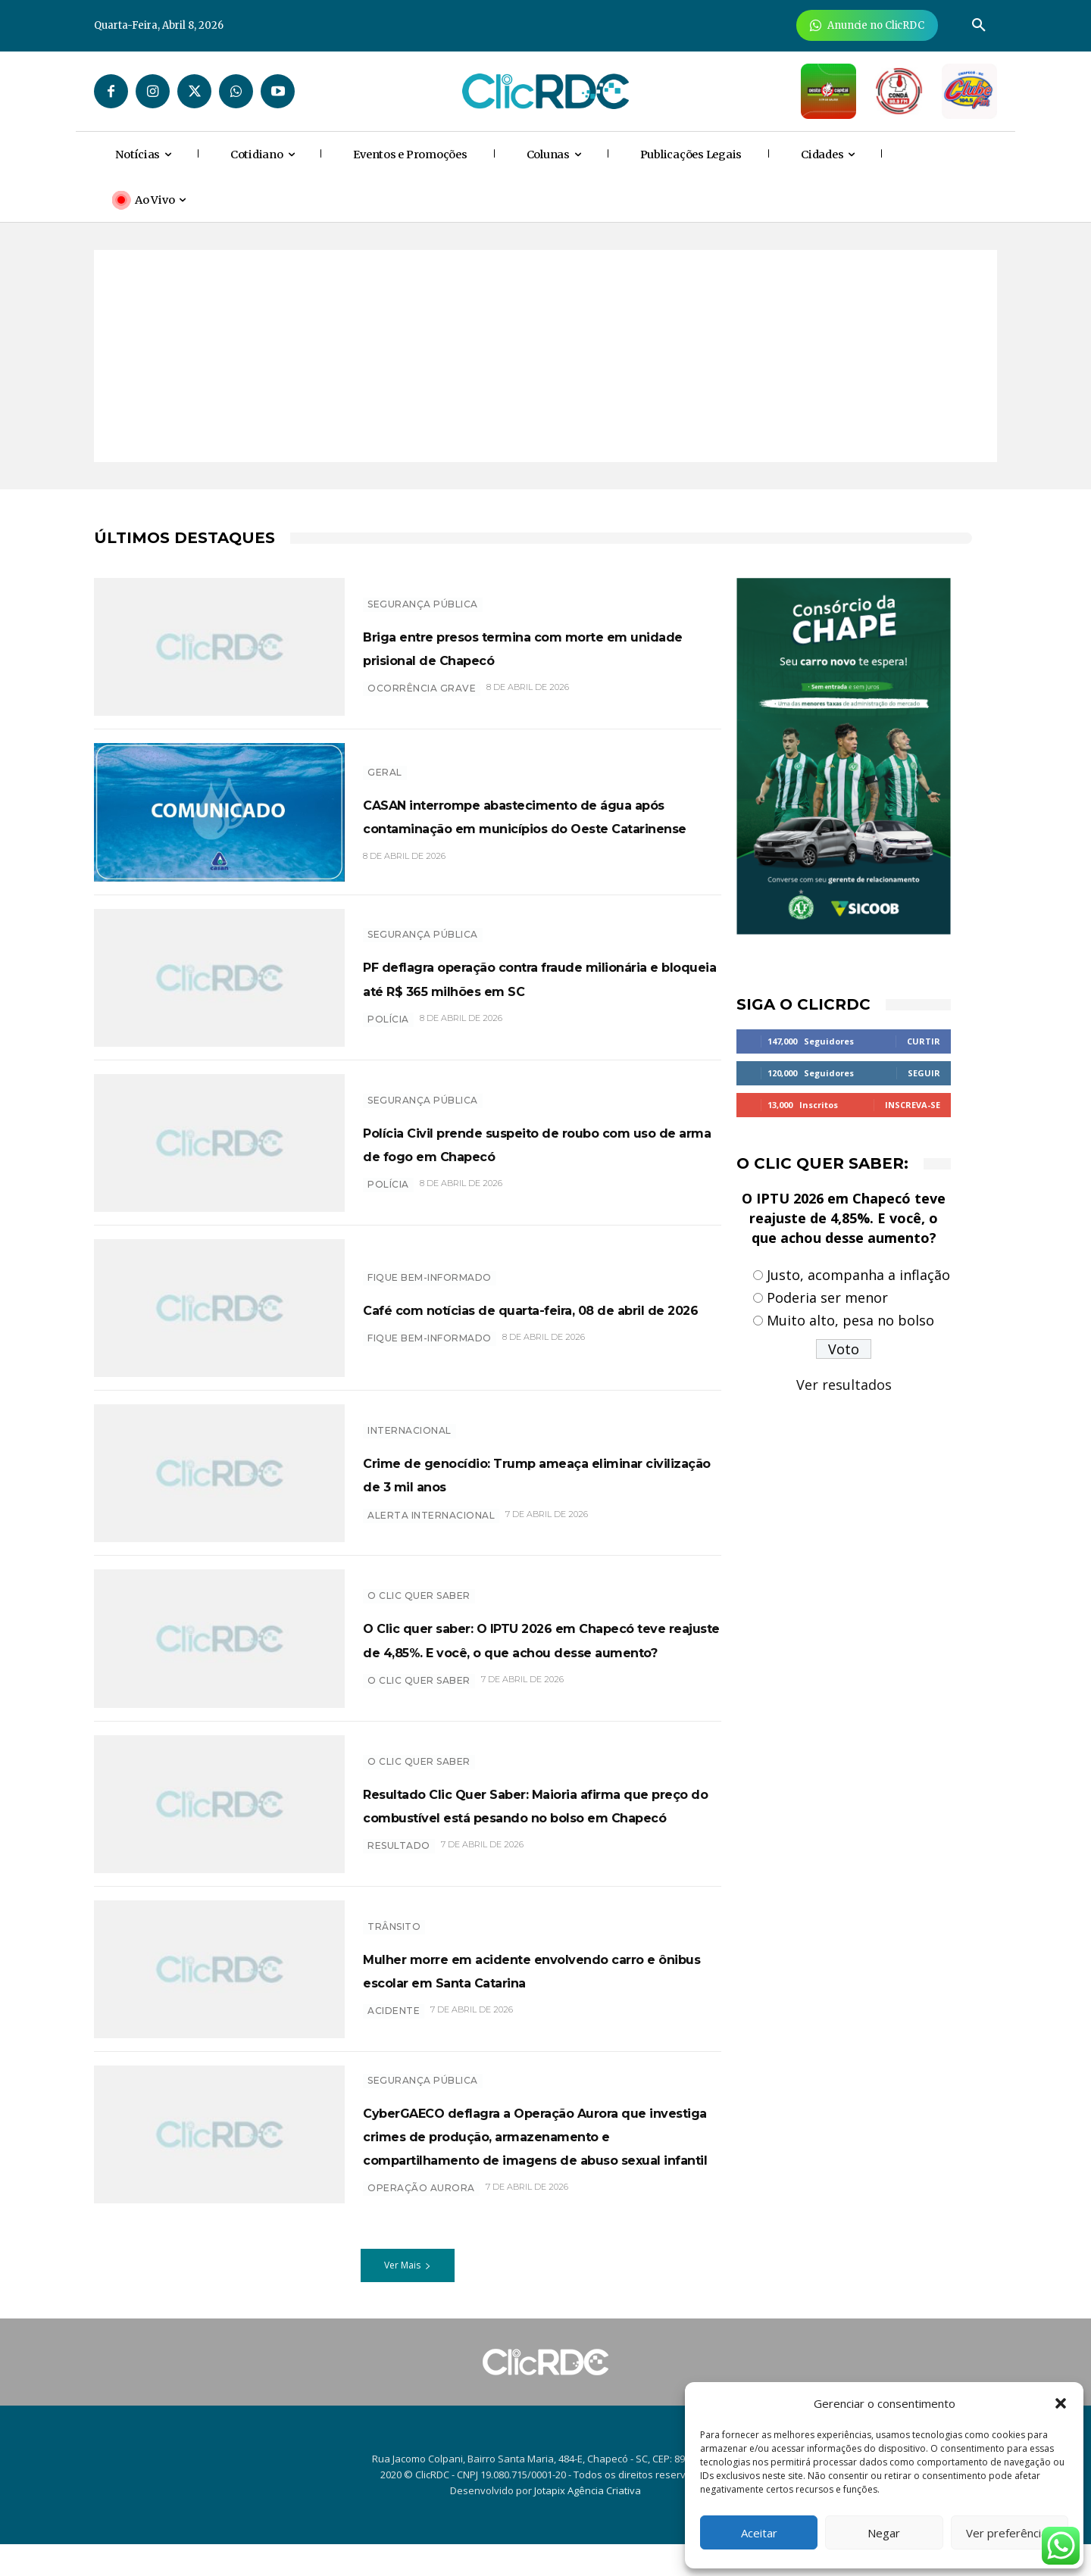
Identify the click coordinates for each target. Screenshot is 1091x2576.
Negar (883, 2532)
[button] (1060, 2403)
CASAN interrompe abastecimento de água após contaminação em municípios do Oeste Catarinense (537, 815)
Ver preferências (1009, 2532)
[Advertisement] (545, 356)
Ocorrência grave (421, 700)
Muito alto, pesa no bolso (850, 1320)
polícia (388, 1030)
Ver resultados (844, 1384)
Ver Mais (407, 2296)
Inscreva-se (912, 1104)
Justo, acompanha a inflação (858, 1275)
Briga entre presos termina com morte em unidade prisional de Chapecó (522, 646)
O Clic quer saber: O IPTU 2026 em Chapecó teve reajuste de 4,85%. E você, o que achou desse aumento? (540, 1638)
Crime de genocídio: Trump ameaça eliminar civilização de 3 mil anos (541, 1473)
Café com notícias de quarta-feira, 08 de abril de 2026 (532, 1308)
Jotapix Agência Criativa (587, 2522)
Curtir (923, 1041)
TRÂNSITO (393, 1914)
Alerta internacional (431, 1526)
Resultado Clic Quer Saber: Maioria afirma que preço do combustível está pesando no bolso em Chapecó (541, 1803)
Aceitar (759, 2532)
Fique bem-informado (429, 1265)
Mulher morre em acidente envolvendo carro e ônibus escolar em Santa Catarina (534, 1968)
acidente (393, 2022)
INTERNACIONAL (409, 1419)
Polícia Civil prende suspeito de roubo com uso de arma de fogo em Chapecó (542, 1142)
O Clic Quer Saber (418, 1584)
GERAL (384, 761)
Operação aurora (421, 2227)
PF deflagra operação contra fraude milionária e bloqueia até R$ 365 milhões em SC (540, 977)
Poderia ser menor (827, 1297)
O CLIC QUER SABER (418, 1691)
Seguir (924, 1073)
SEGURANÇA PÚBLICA (422, 592)
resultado (398, 1857)
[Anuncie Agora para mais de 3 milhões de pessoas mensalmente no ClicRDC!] (867, 25)
